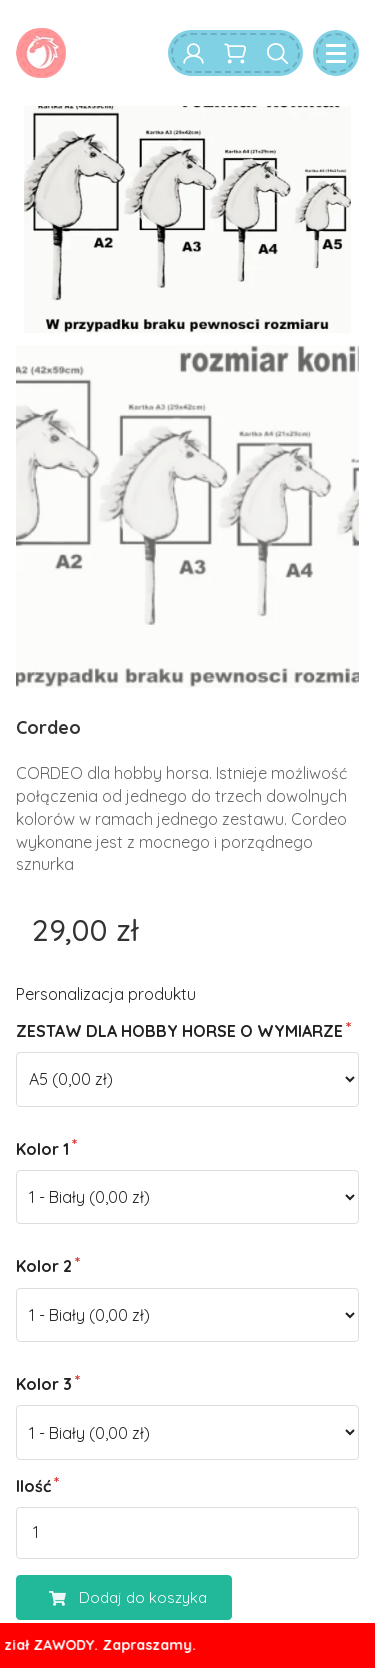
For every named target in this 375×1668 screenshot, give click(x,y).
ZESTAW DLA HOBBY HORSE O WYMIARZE (179, 1031)
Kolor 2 (44, 1266)
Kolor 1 (42, 1149)
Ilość (33, 1486)
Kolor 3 (44, 1384)
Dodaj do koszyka (112, 1597)
